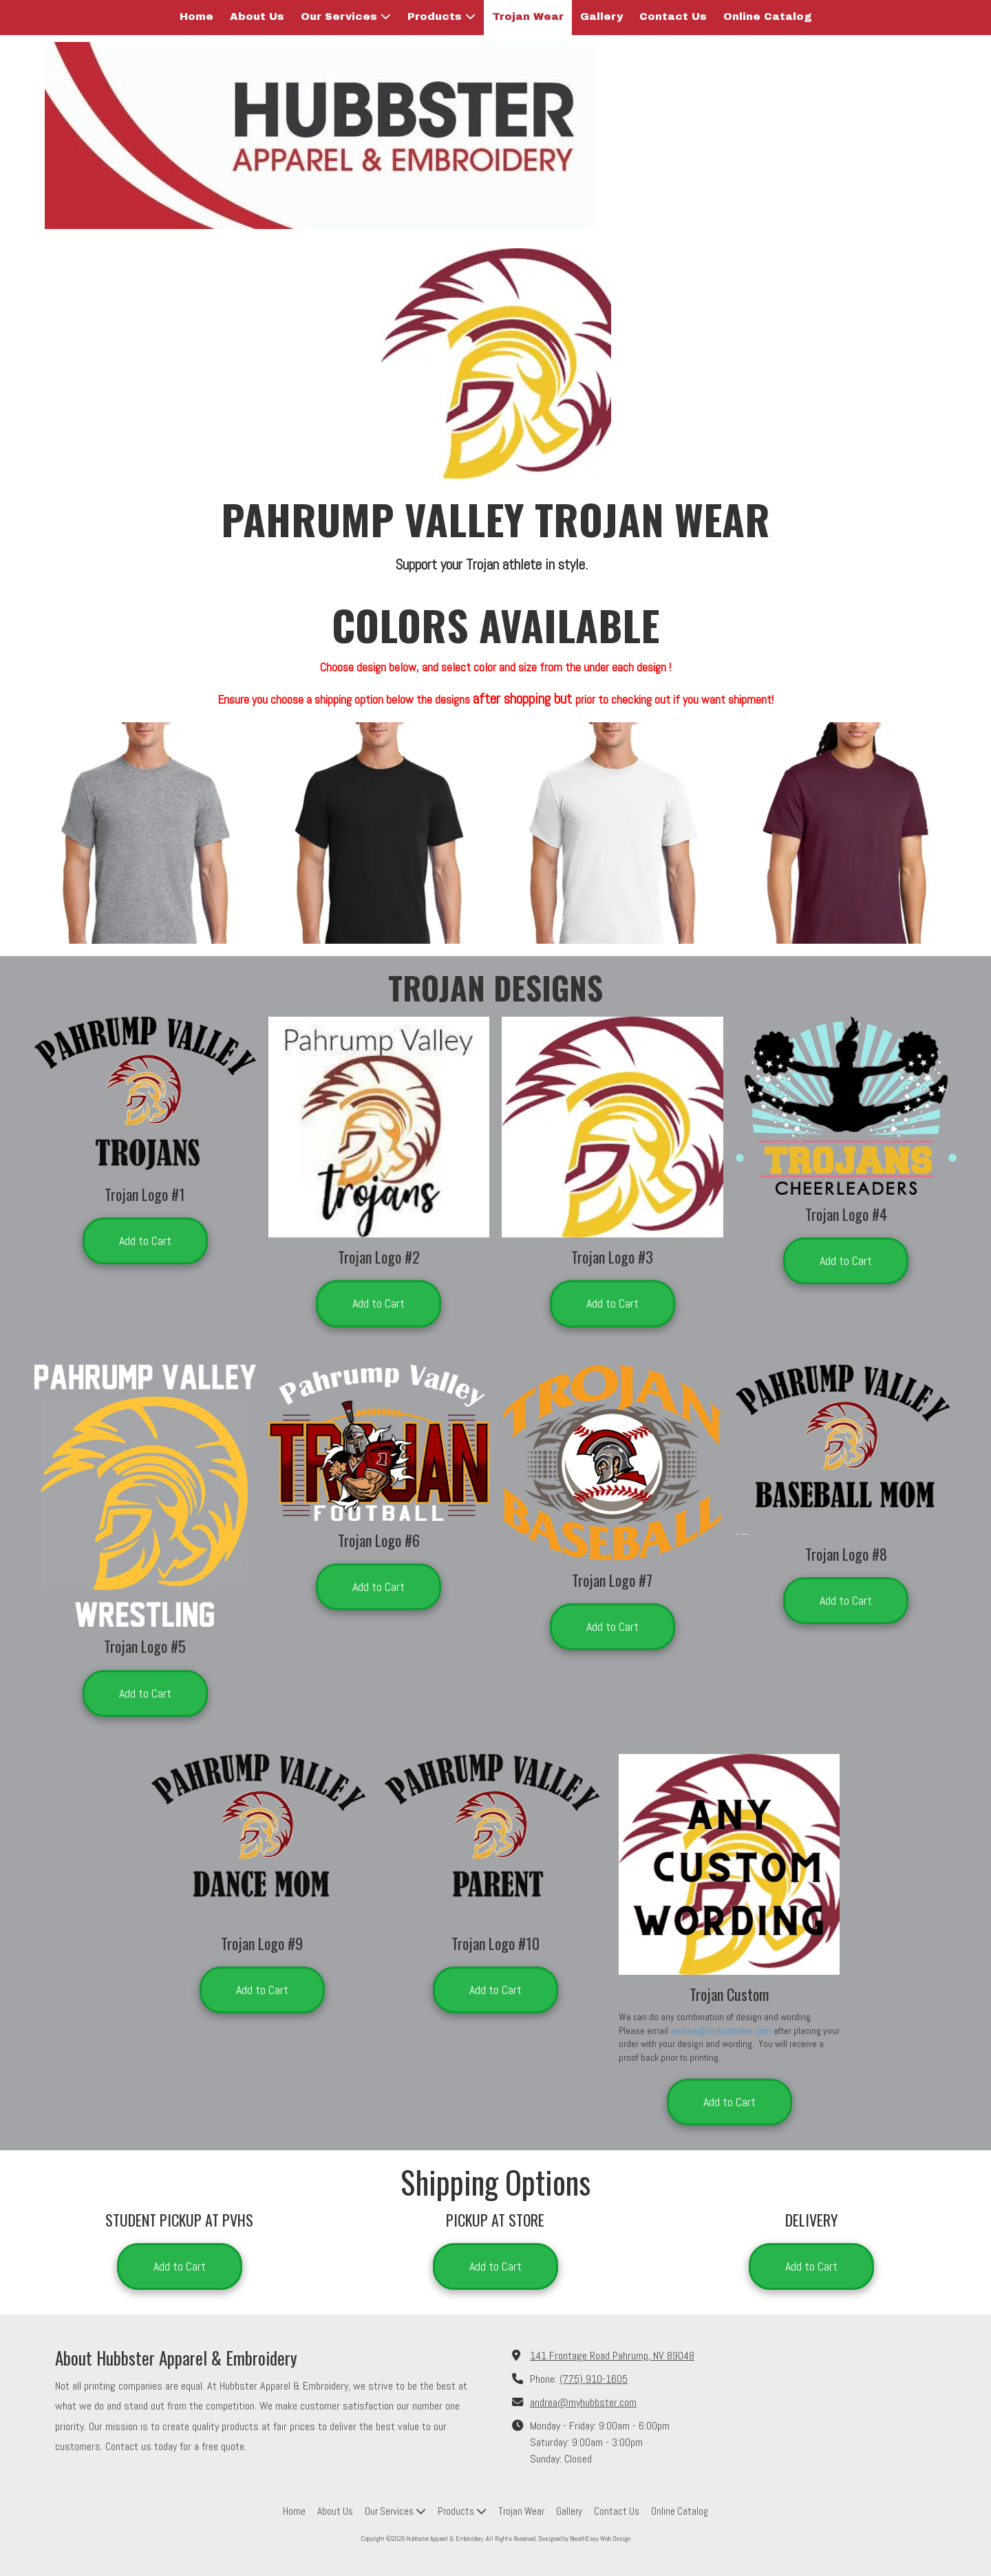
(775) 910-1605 (594, 2379)
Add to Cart (145, 1240)
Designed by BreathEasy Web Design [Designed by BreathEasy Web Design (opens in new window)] (584, 2538)
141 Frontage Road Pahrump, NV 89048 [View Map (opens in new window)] (612, 2355)
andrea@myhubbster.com (720, 2030)
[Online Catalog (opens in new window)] (767, 17)
